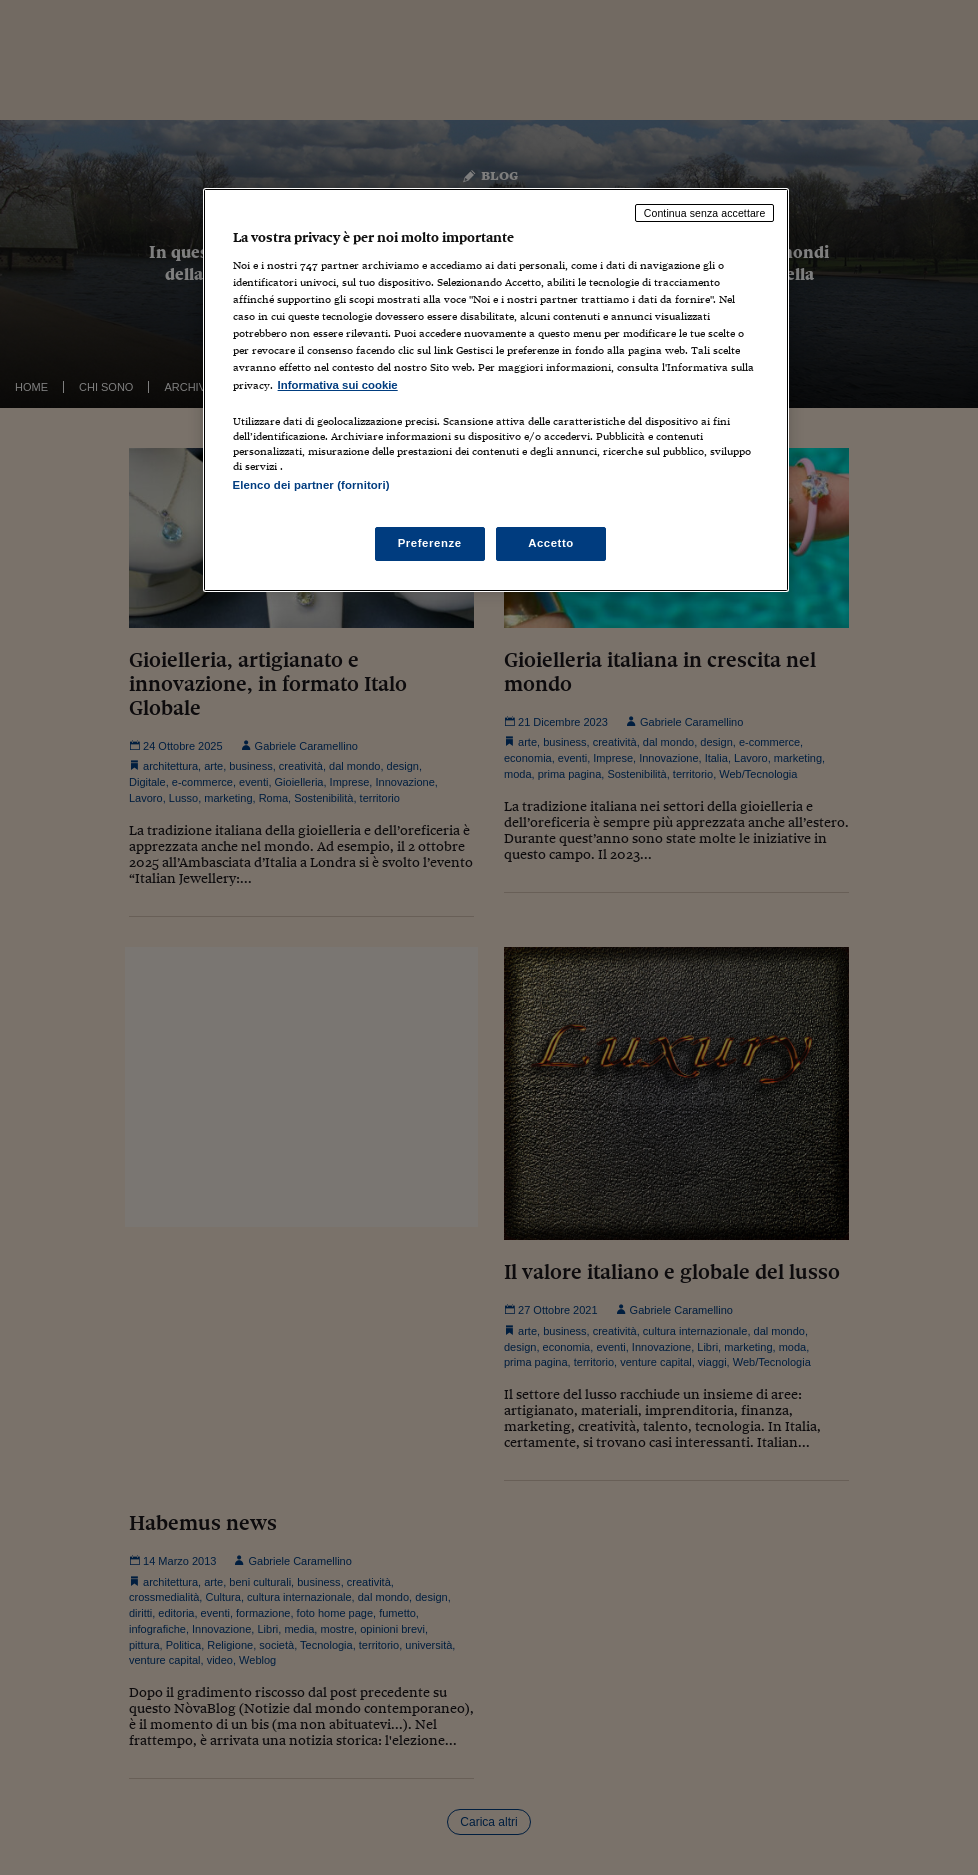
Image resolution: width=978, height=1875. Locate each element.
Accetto (551, 543)
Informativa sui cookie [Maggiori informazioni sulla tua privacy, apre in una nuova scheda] (338, 385)
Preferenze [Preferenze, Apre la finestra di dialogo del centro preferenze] (430, 543)
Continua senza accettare (705, 213)
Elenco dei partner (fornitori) (311, 485)
